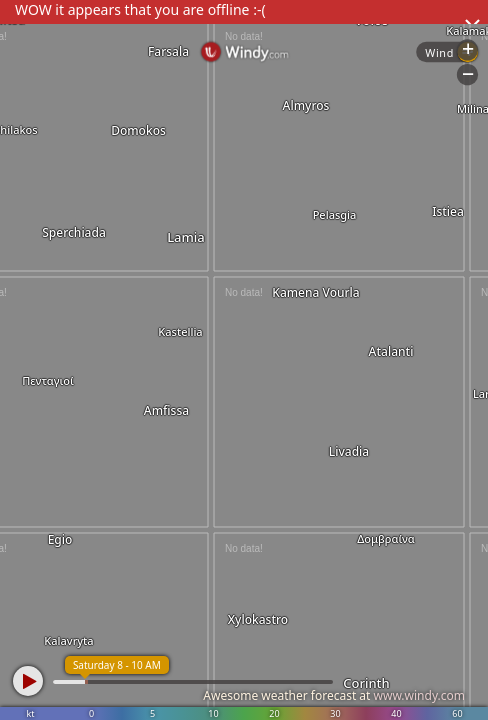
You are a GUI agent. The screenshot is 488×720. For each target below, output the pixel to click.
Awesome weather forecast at (334, 695)
